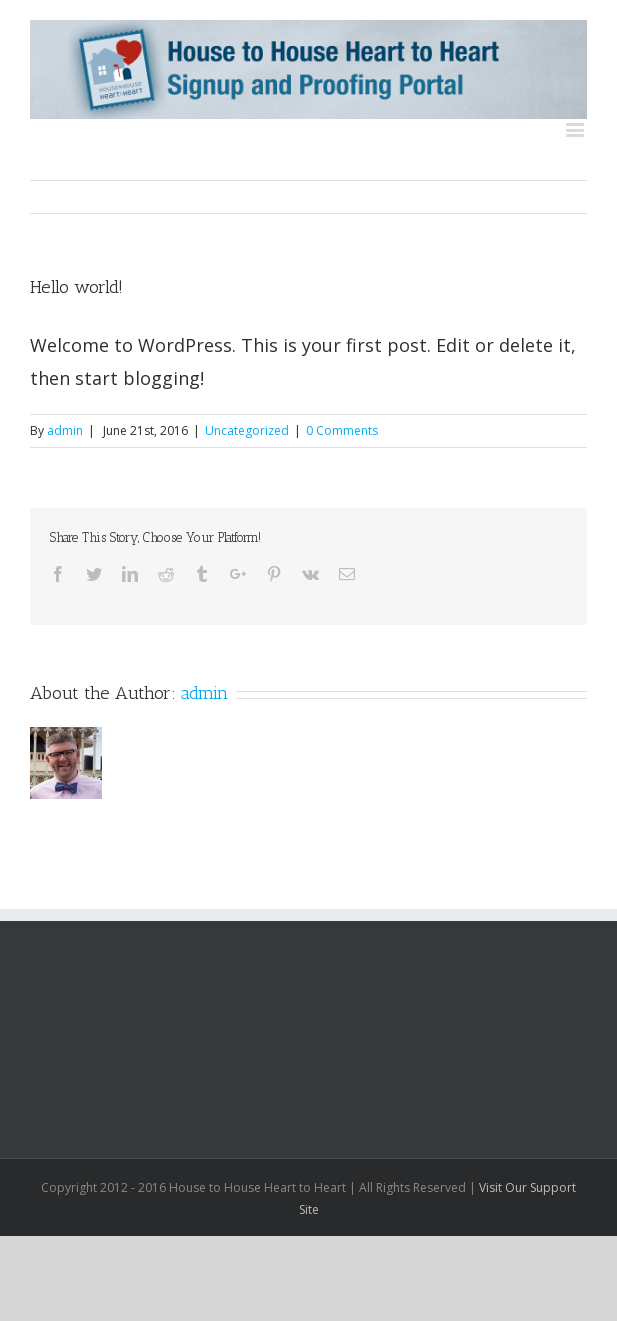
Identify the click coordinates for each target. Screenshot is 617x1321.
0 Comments (342, 430)
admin (65, 430)
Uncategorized (247, 430)
